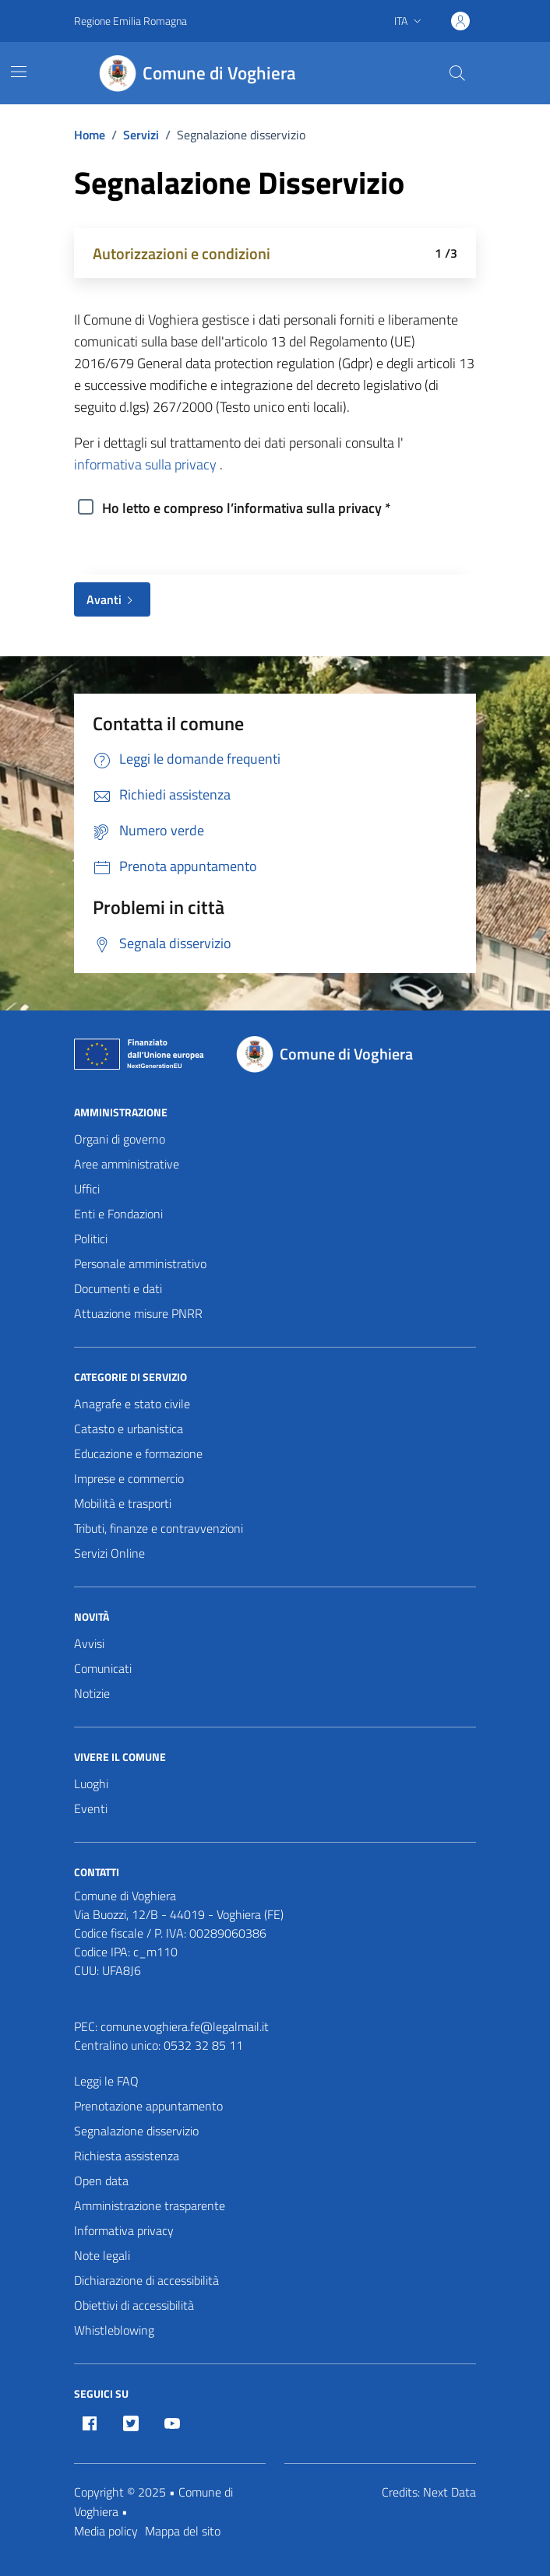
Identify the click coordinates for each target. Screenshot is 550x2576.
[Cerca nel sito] (457, 73)
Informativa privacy (124, 2230)
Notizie (92, 1693)
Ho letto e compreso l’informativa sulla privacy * (246, 507)
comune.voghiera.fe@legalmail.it (184, 2026)
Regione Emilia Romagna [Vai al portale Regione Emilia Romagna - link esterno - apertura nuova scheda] (130, 20)
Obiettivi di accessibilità (134, 2305)
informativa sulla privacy (145, 464)
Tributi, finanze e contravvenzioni (158, 1528)
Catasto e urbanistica (128, 1428)
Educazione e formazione (138, 1453)
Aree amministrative (126, 1163)
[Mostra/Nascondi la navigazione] (18, 71)
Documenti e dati (118, 1288)
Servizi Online (109, 1553)
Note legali (102, 2255)
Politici (91, 1238)
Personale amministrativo (140, 1263)
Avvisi (89, 1643)
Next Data (449, 2492)
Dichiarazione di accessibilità (146, 2280)
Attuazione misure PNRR (138, 1313)
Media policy (106, 2531)
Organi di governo (119, 1139)
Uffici (87, 1188)
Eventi (91, 1808)
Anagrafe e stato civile (132, 1403)
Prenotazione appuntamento (148, 2105)
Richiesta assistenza (126, 2155)
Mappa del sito (182, 2531)
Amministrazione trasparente (149, 2205)
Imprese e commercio (129, 1478)
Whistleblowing (114, 2330)
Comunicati (103, 1668)
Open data (101, 2180)
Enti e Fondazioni (118, 1213)
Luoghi (91, 1783)
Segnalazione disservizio (136, 2130)
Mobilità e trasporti (122, 1503)
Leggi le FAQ (106, 2081)
